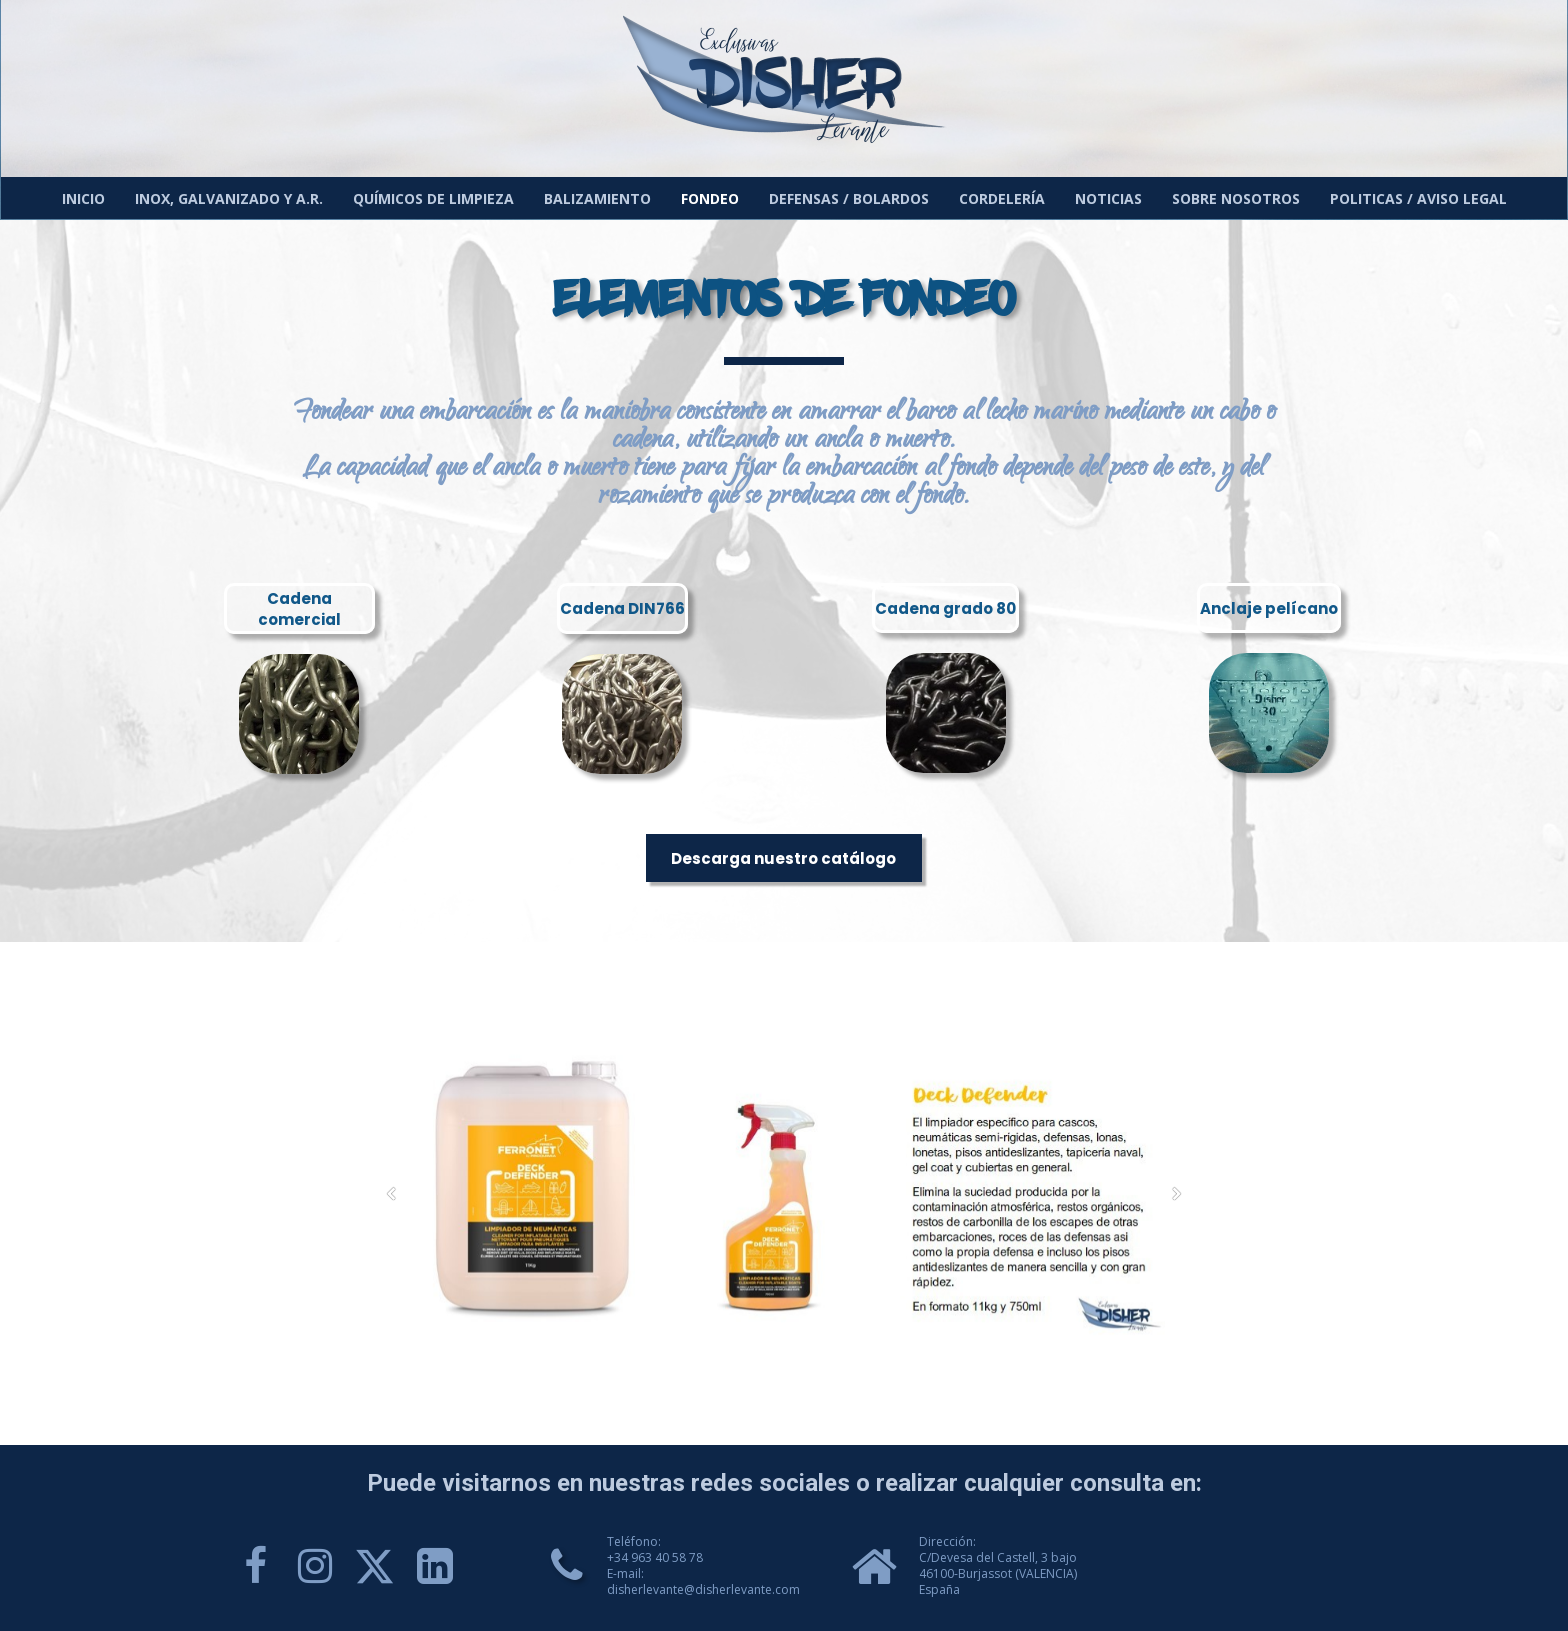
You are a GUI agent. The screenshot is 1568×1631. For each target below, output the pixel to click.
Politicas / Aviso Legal (1418, 198)
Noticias (1108, 198)
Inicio (83, 198)
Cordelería (1002, 198)
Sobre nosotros (1236, 198)
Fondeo (710, 198)
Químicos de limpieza (433, 198)
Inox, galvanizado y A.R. (229, 198)
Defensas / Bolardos (849, 198)
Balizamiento (597, 198)
